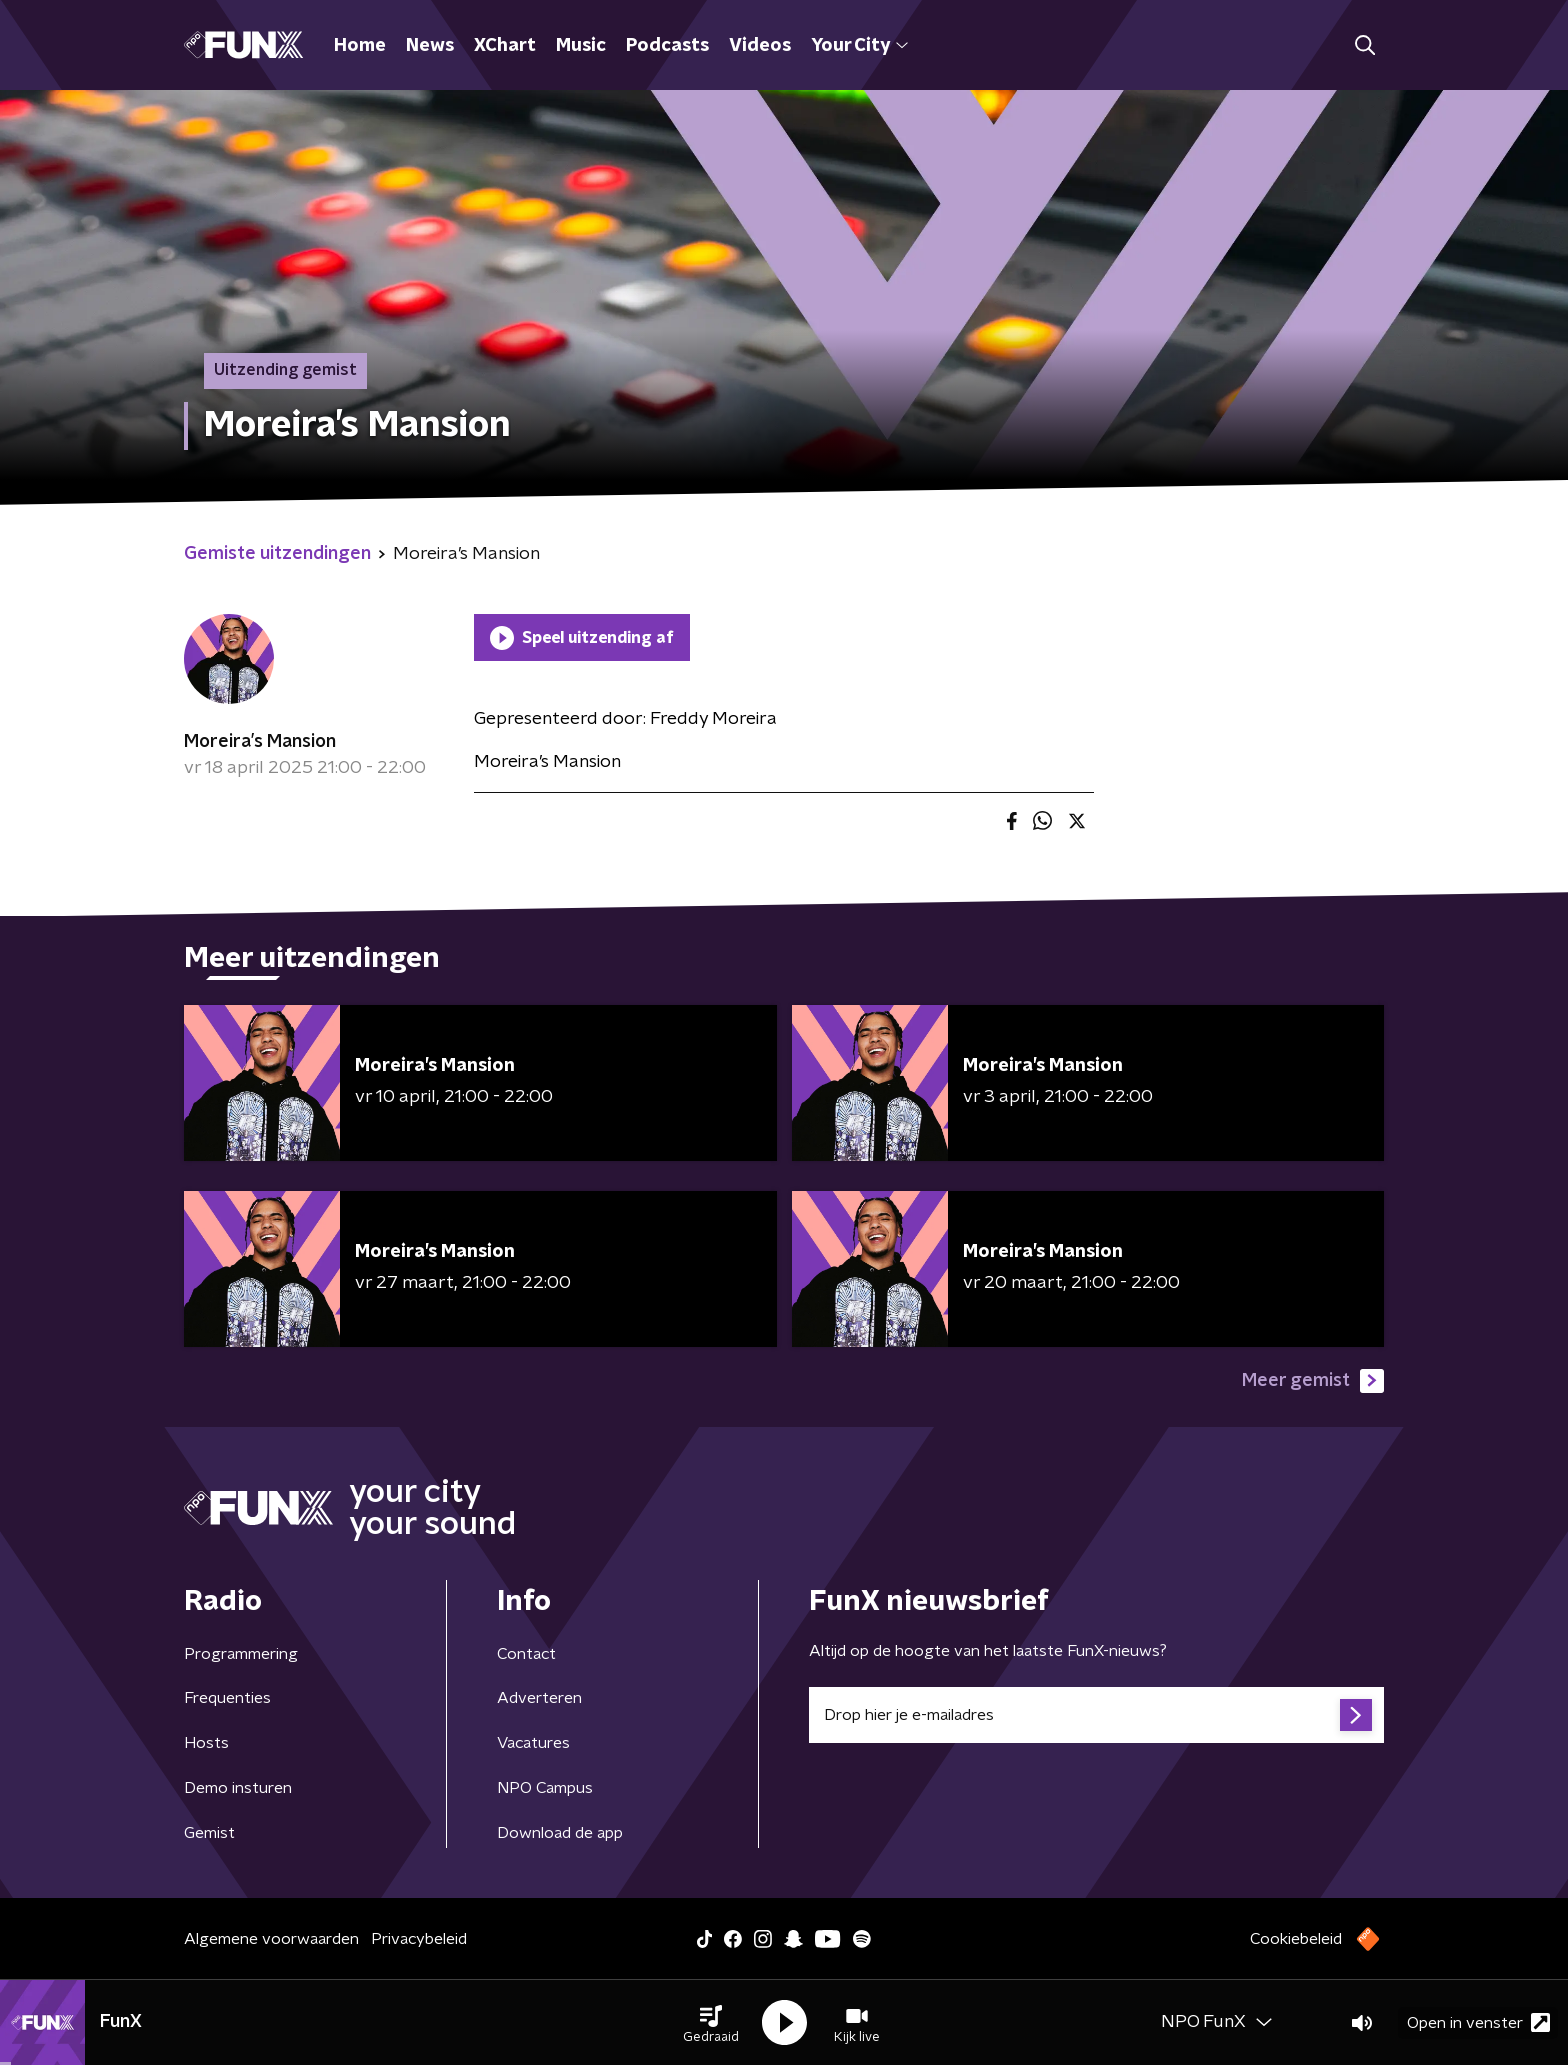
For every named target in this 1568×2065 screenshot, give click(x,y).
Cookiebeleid (1296, 1939)
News (430, 46)
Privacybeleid (419, 1939)
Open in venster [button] (1478, 2022)
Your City (859, 46)
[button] (711, 2023)
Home (360, 46)
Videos (760, 46)
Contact (526, 1654)
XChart (505, 46)
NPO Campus (545, 1788)
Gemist (209, 1833)
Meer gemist (1313, 1381)
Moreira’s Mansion (260, 742)
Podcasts (667, 46)
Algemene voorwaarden (271, 1939)
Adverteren (539, 1698)
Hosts (206, 1743)
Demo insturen (238, 1788)
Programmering (241, 1654)
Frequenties (227, 1698)
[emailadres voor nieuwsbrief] (1096, 1715)
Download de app (560, 1833)
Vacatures (533, 1743)
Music (581, 46)
